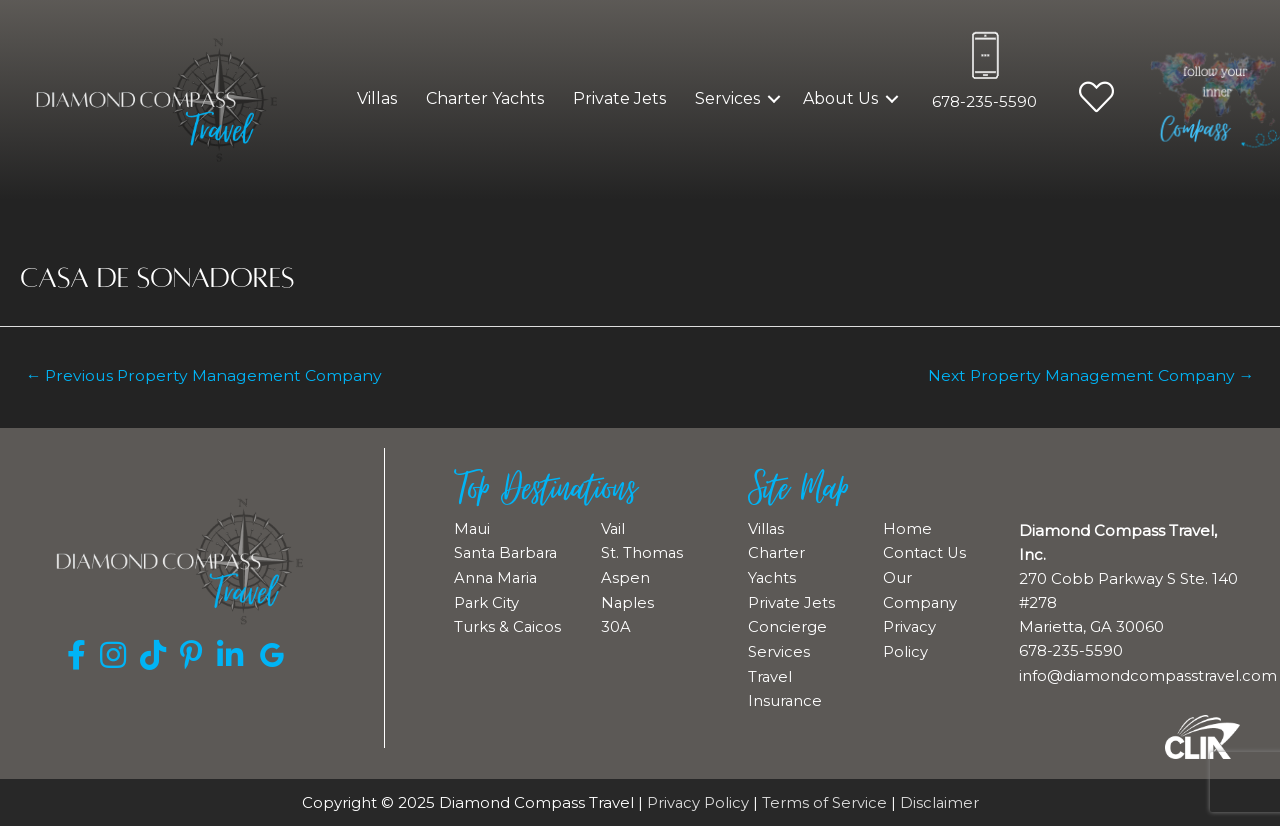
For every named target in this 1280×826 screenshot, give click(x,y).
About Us (840, 98)
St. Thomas (642, 552)
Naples (628, 600)
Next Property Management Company (1088, 375)
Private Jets (619, 98)
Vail (613, 528)
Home (907, 528)
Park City (487, 624)
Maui (472, 528)
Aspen (625, 576)
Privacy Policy (697, 801)
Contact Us (925, 552)
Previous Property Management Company (207, 375)
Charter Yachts (485, 98)
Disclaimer (940, 801)
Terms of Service (824, 801)
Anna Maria (497, 600)
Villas (377, 98)
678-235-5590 (984, 101)
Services (727, 98)
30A (616, 624)
